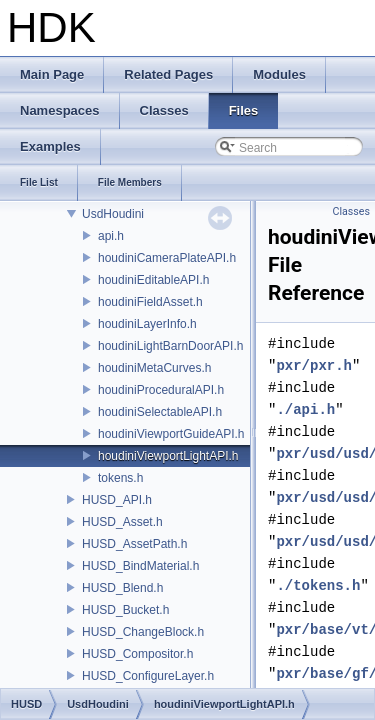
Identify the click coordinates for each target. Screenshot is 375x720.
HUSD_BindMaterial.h (140, 566)
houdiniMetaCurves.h (154, 368)
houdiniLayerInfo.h (147, 324)
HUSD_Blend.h (122, 588)
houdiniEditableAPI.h (153, 280)
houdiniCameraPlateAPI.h (167, 258)
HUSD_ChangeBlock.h (143, 632)
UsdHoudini (113, 214)
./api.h (305, 409)
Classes (351, 211)
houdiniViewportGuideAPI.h (171, 434)
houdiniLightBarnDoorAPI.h (170, 346)
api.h (111, 236)
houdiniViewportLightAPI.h (168, 456)
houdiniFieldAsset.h (150, 302)
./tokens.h (318, 585)
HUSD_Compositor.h (137, 654)
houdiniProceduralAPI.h (161, 390)
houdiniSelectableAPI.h (160, 412)
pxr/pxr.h (314, 365)
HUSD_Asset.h (122, 522)
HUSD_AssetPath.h (134, 544)
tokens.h (120, 478)
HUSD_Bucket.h (125, 610)
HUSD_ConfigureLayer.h (148, 676)
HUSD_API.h (117, 500)
